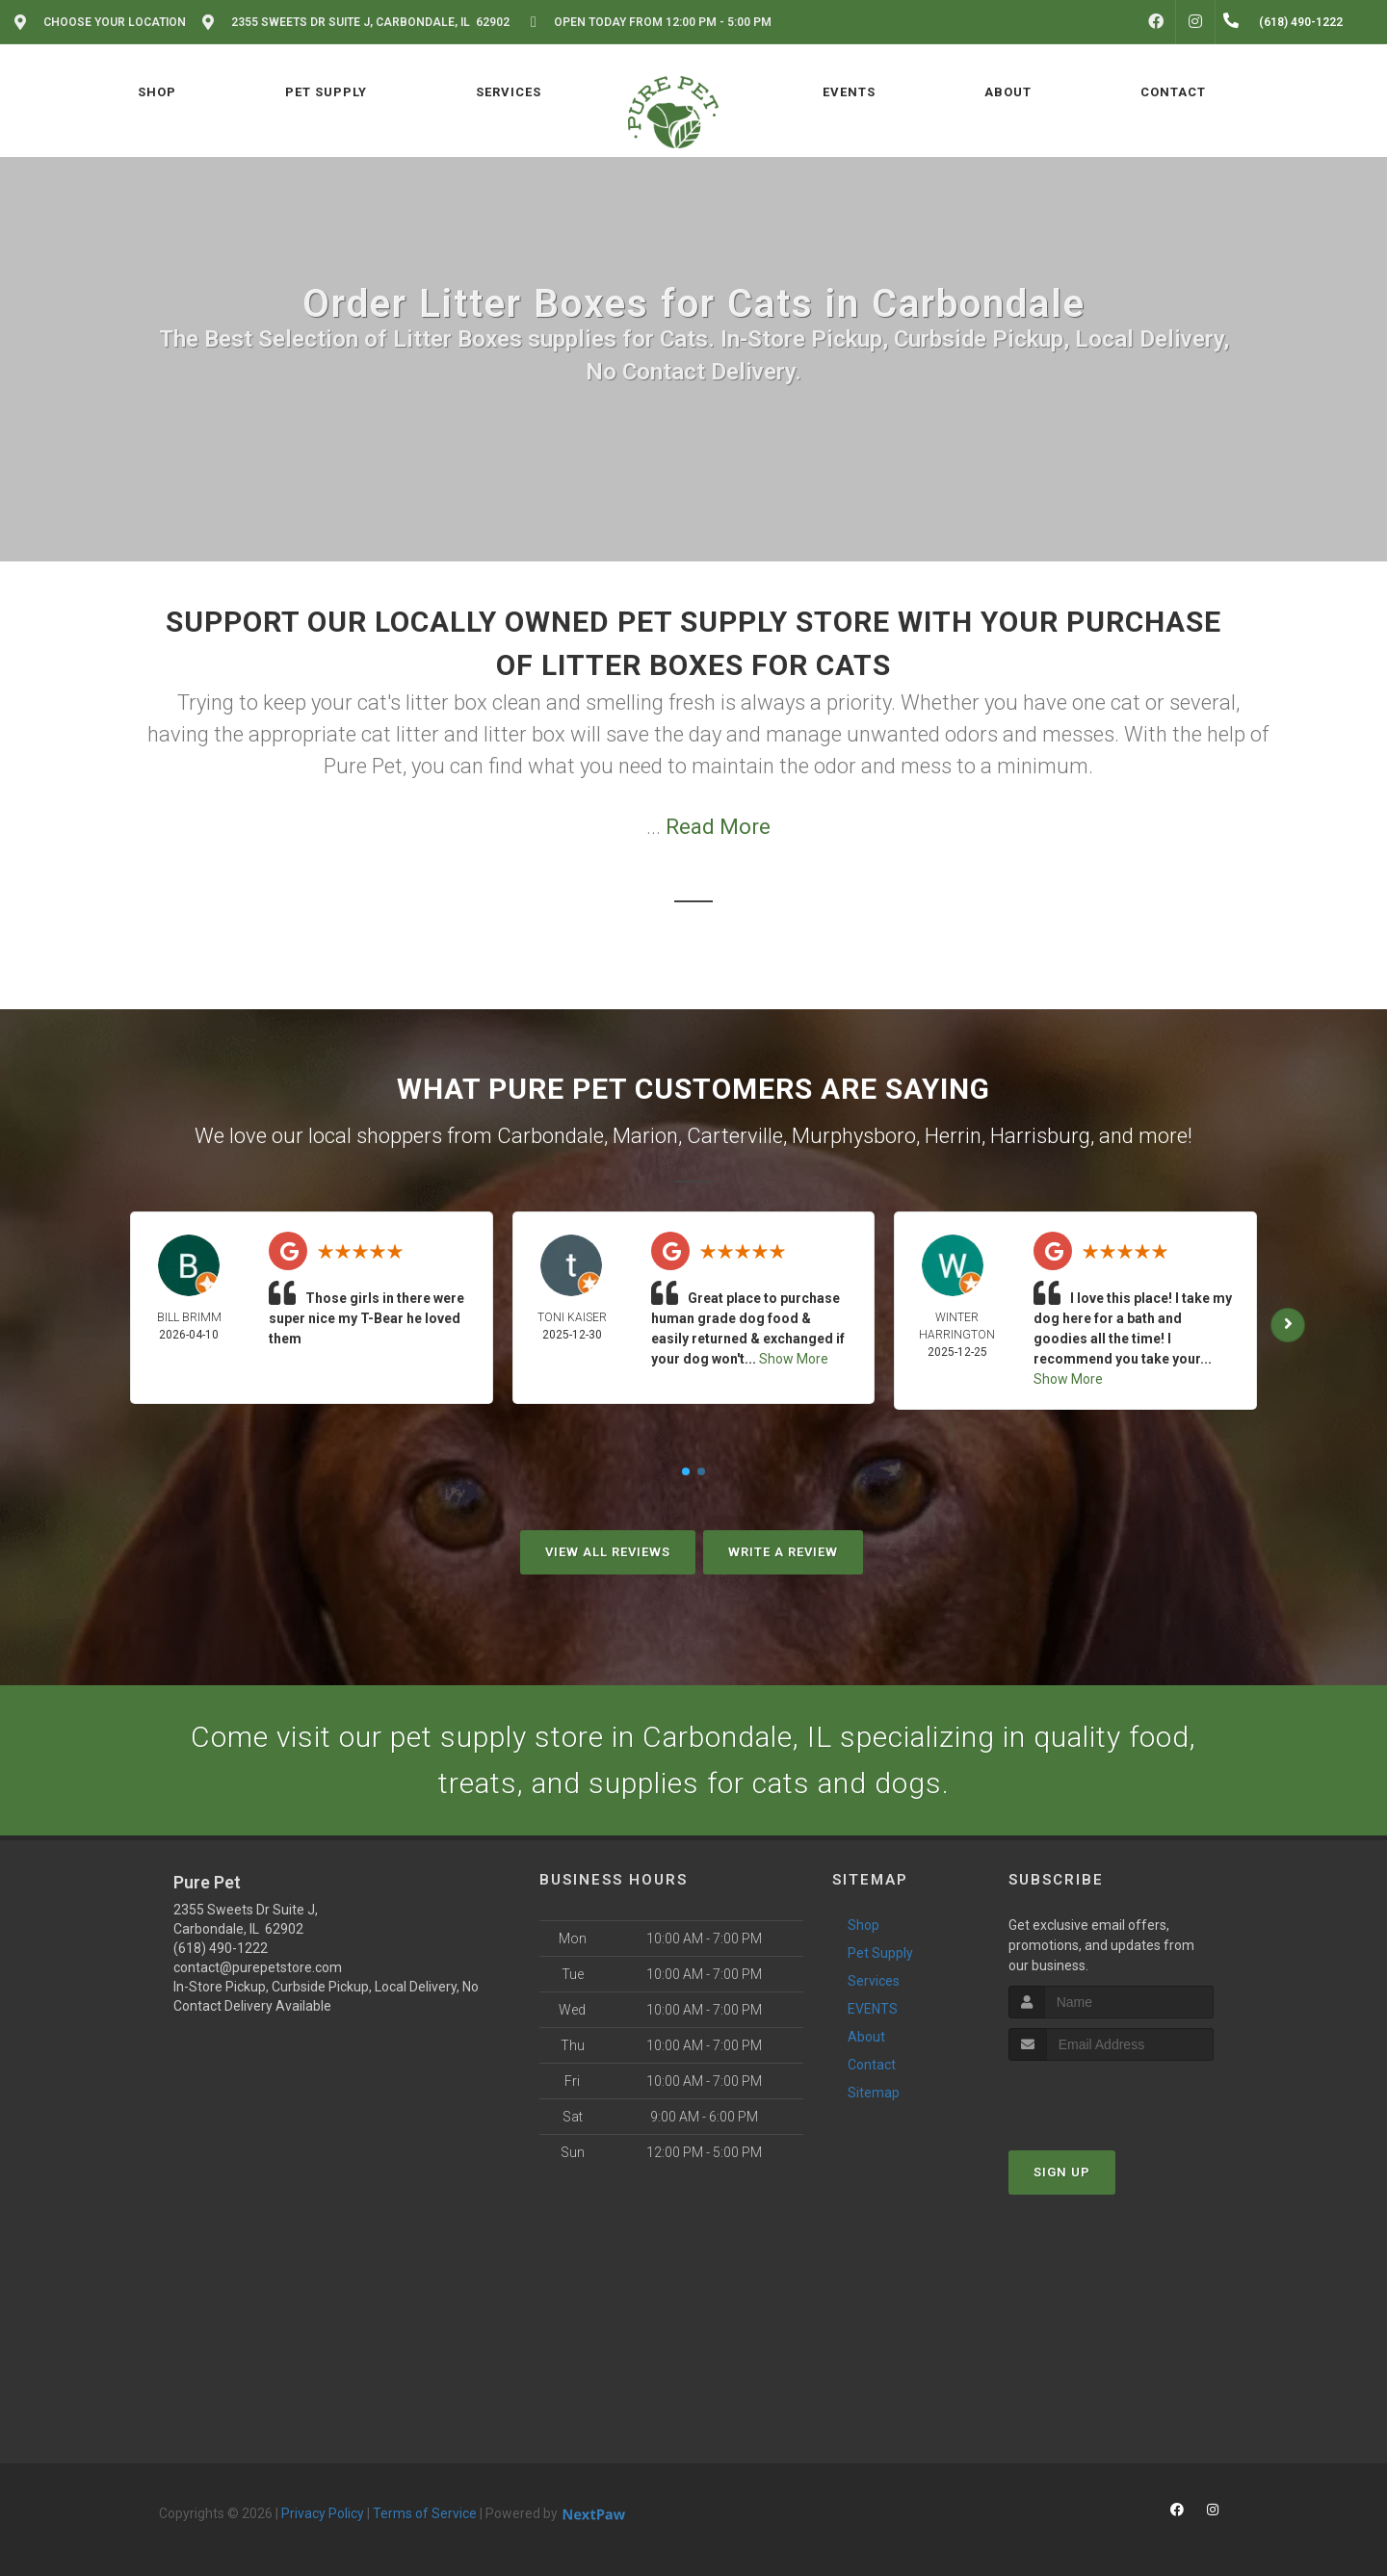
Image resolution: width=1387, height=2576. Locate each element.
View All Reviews (607, 1552)
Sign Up (1062, 2172)
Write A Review (783, 1552)
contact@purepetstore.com (257, 1967)
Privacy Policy (322, 2513)
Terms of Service (425, 2513)
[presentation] (1111, 2096)
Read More (718, 827)
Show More (793, 1358)
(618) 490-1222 (220, 1948)
